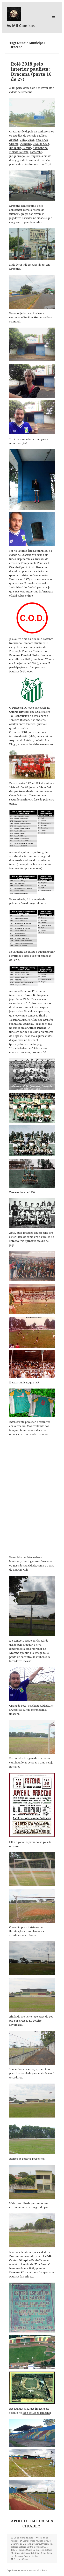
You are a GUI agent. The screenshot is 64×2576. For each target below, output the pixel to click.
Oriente (13, 143)
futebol (36, 2553)
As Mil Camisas (21, 25)
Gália (23, 139)
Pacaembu (36, 152)
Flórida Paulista (19, 152)
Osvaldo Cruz (41, 143)
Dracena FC (46, 2543)
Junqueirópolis (18, 156)
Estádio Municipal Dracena (31, 2549)
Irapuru (35, 156)
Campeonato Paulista (33, 2540)
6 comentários (21, 2559)
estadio (14, 2546)
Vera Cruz (42, 139)
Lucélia (26, 147)
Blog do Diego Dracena (36, 2412)
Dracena (36, 2543)
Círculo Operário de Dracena (31, 2542)
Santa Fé (30, 995)
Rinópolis (15, 147)
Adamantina (40, 147)
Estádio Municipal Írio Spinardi (31, 2551)
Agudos (13, 139)
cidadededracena (22, 1048)
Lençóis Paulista (37, 135)
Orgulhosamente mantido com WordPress (27, 2570)
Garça (30, 139)
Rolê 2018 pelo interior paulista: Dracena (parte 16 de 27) (31, 71)
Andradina (31, 164)
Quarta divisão (31, 2556)
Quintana (25, 143)
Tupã (48, 164)
